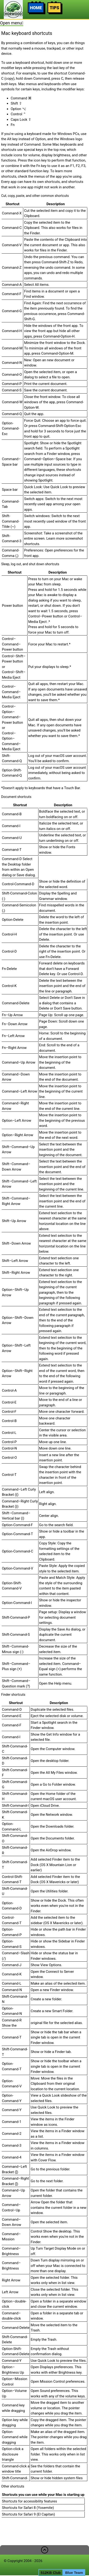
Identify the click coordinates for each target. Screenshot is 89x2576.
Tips (54, 7)
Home (36, 7)
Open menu (11, 22)
